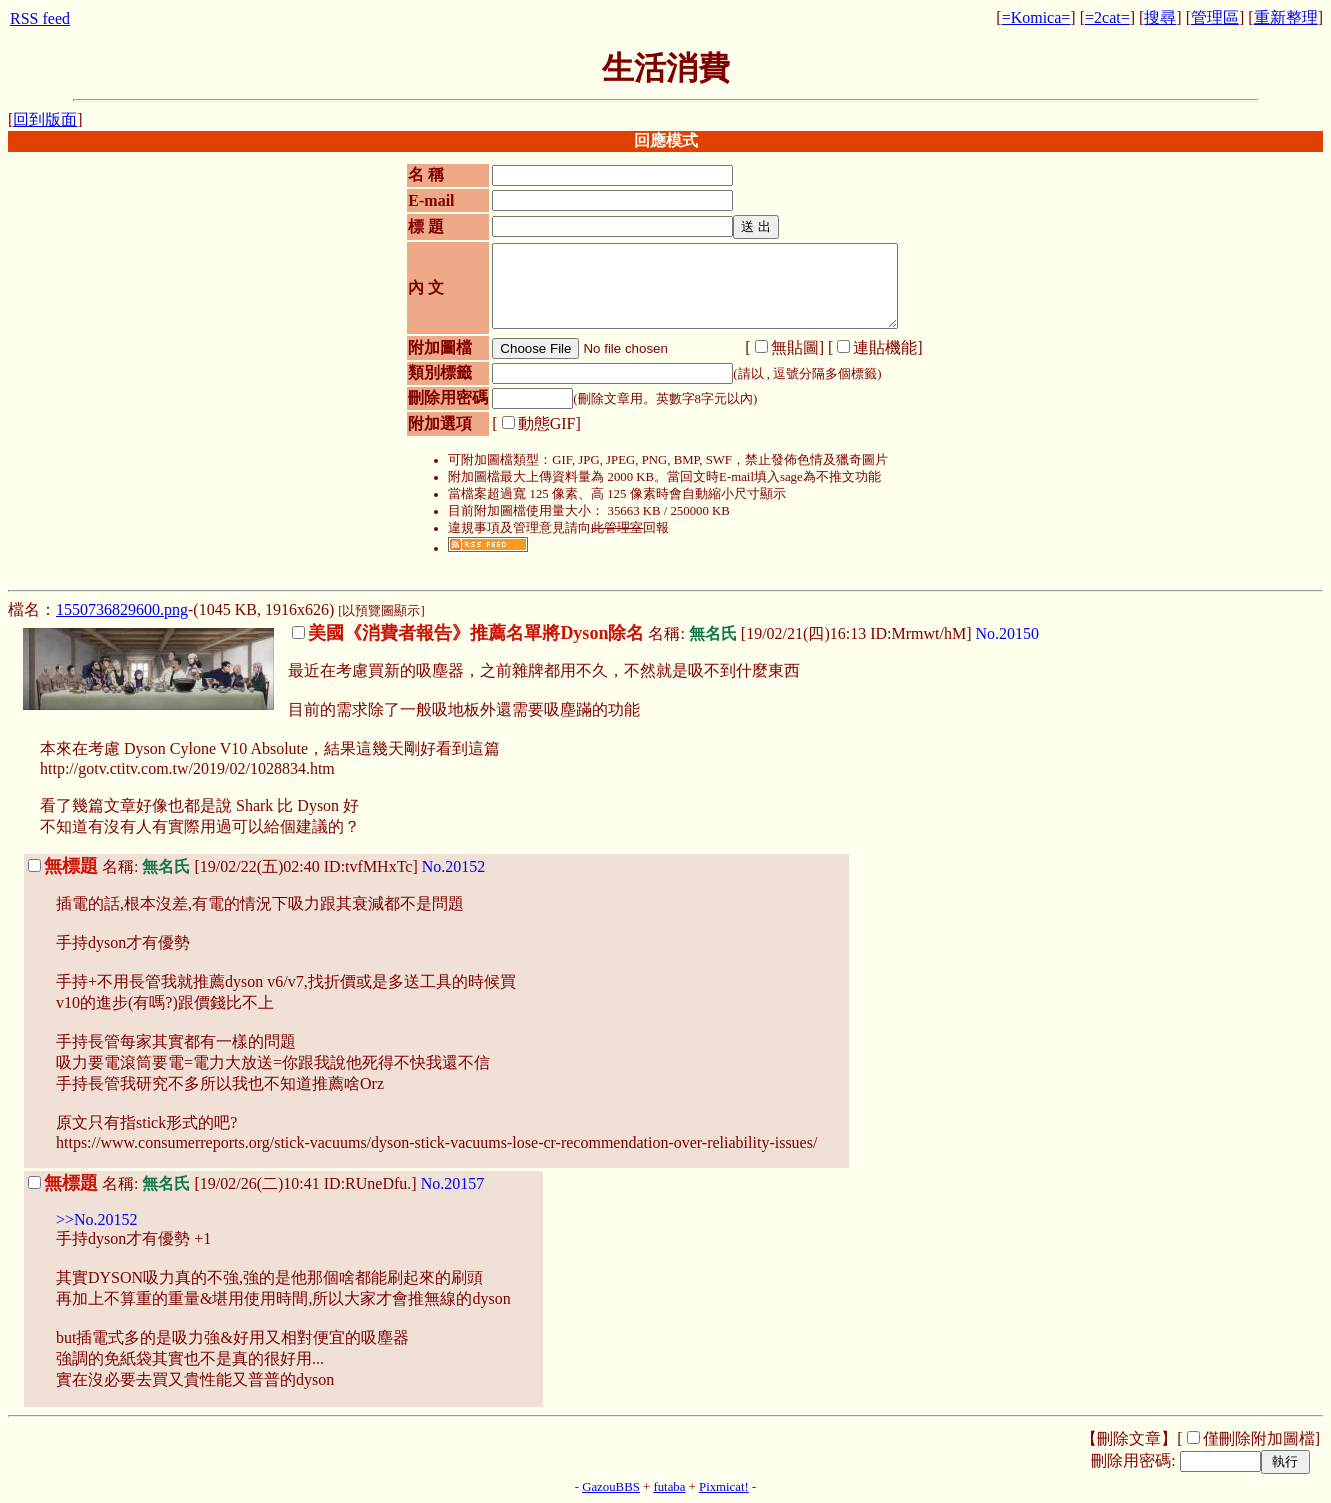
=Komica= (1036, 17)
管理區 (1215, 17)
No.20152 (454, 866)
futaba (669, 1487)
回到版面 (45, 119)
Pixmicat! (724, 1487)
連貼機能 (885, 347)
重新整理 (1286, 17)
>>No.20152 (97, 1219)
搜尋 (1160, 17)
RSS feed (40, 18)
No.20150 (1008, 633)
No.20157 (453, 1183)
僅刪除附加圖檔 (1259, 1438)
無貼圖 (795, 347)
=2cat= (1107, 17)
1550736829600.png (122, 609)
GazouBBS (611, 1487)
